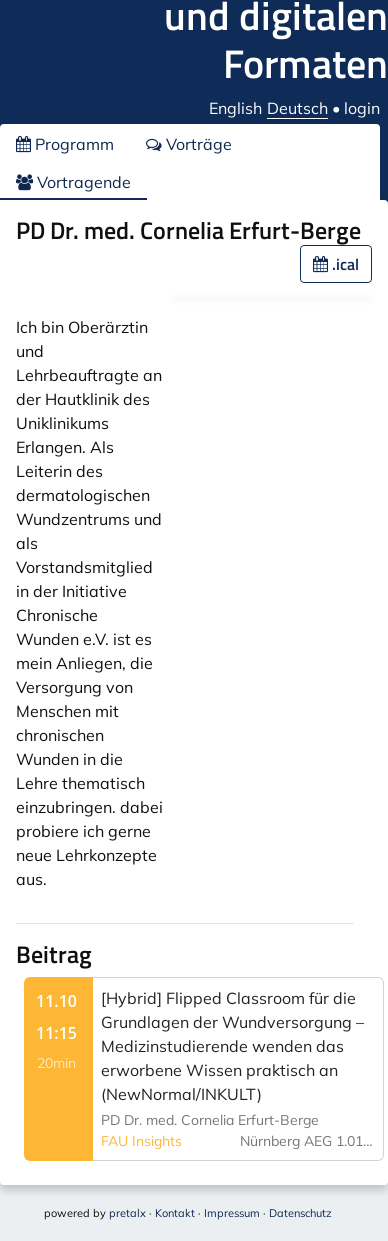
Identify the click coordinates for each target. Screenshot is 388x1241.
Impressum (232, 1213)
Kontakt (175, 1213)
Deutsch (297, 108)
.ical (336, 264)
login (362, 108)
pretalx (127, 1213)
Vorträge (189, 144)
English (235, 108)
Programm (65, 144)
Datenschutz (300, 1213)
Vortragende (73, 182)
